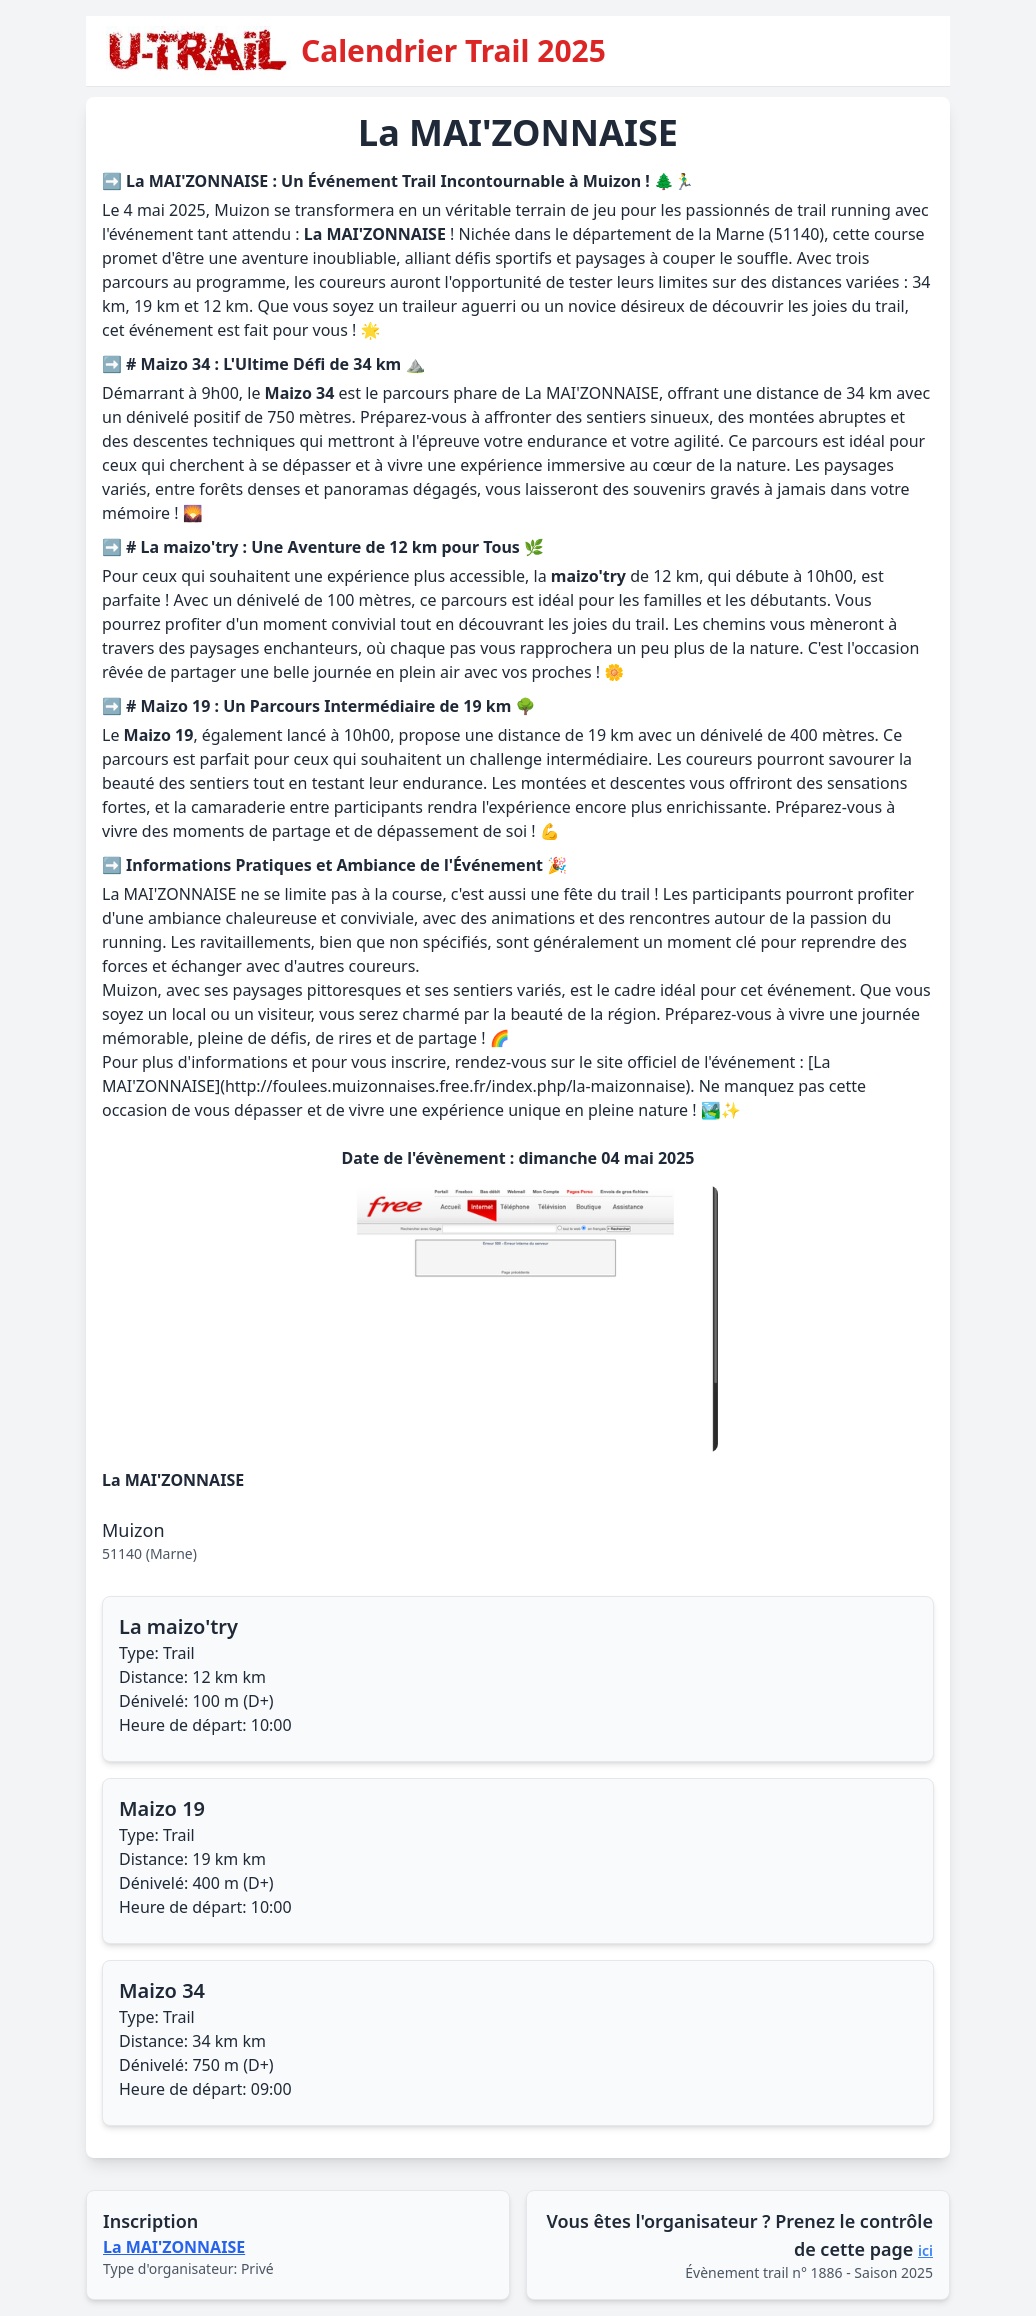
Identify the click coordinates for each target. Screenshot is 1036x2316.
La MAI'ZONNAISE (174, 2247)
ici (925, 2250)
